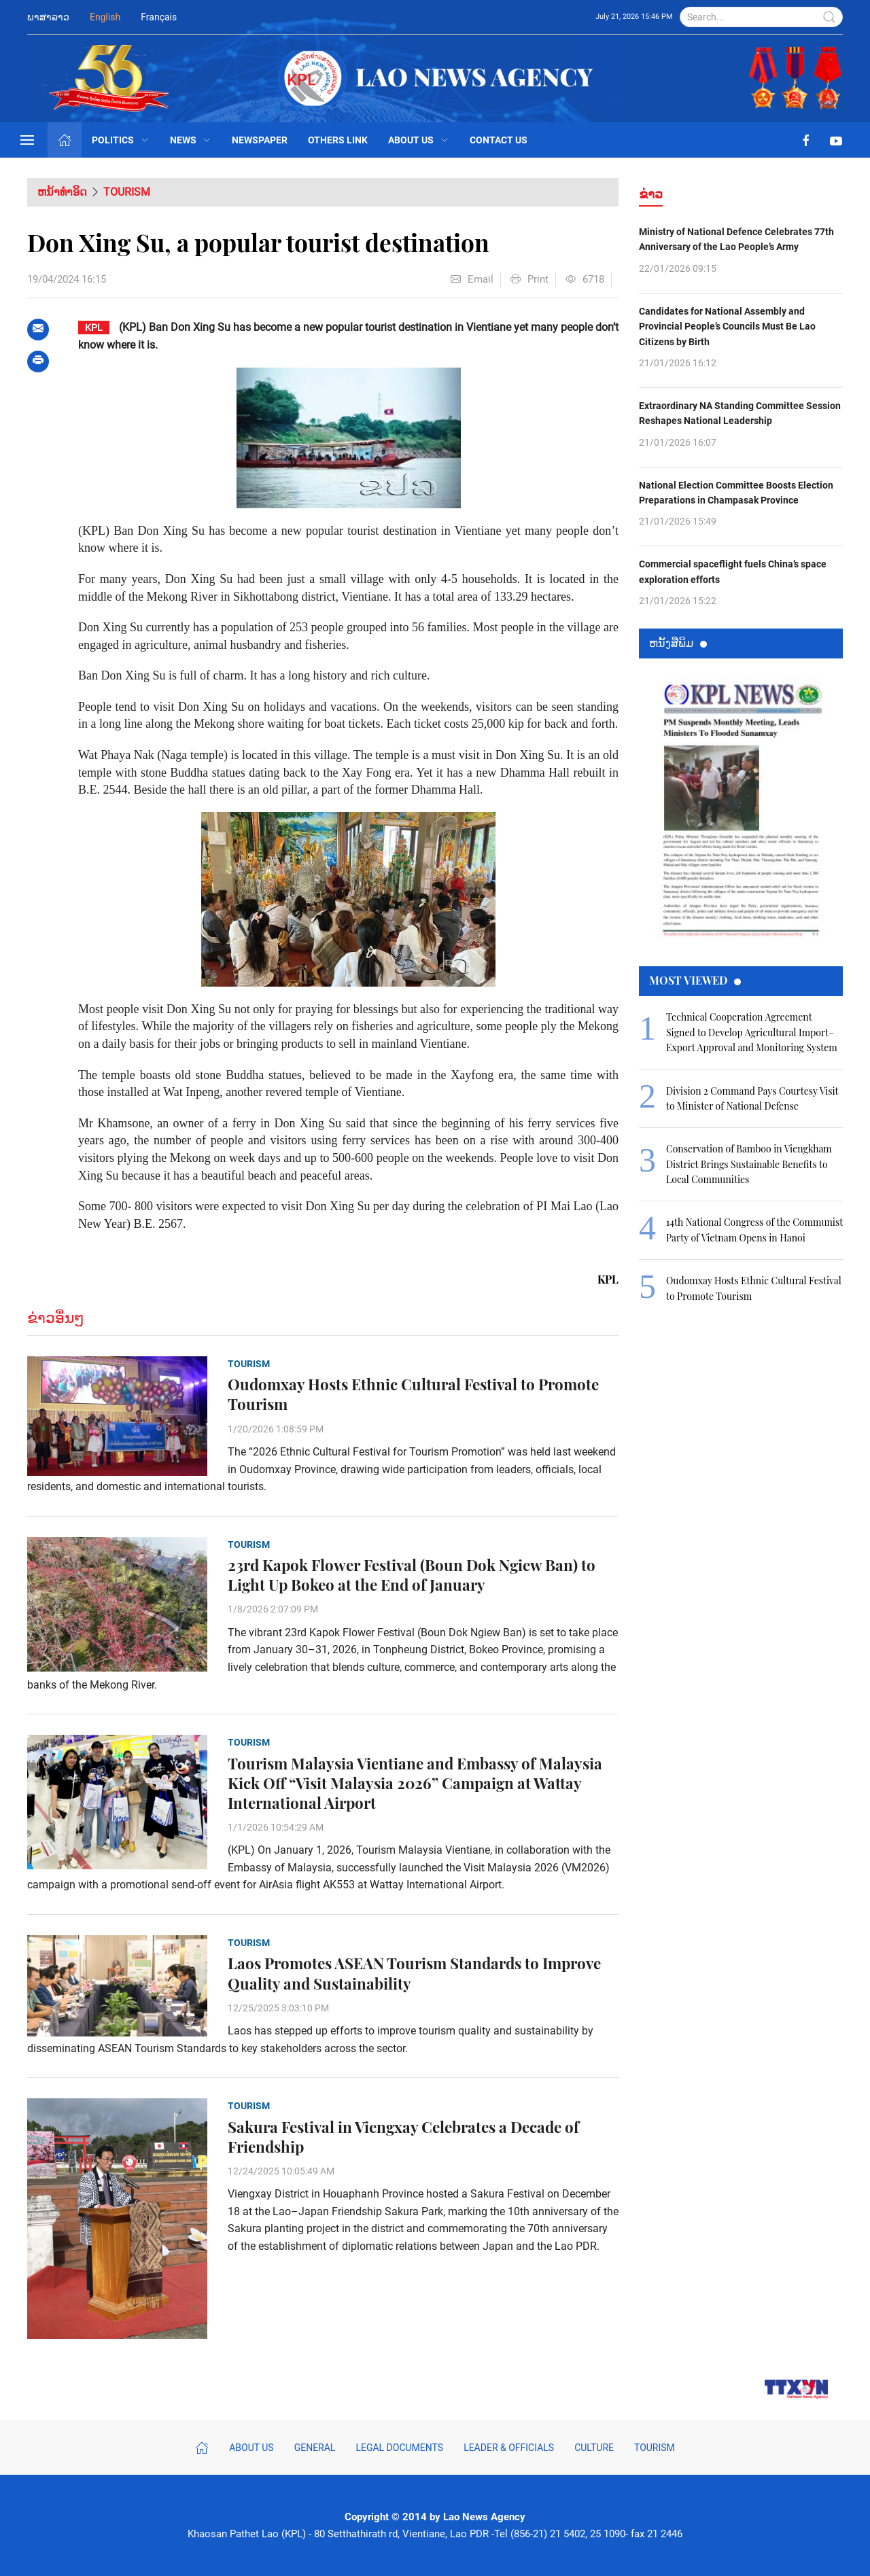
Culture (594, 2447)
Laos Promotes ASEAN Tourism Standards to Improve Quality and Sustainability (414, 1973)
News (191, 140)
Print (529, 279)
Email (472, 279)
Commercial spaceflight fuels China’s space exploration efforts (732, 571)
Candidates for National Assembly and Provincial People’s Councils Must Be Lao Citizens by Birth (727, 326)
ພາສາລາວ (48, 17)
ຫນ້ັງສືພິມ (678, 642)
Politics (121, 140)
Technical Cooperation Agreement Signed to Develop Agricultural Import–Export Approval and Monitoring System (751, 1032)
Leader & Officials (509, 2447)
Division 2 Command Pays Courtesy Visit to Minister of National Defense (752, 1098)
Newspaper (260, 140)
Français (159, 17)
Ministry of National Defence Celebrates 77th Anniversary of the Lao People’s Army (736, 239)
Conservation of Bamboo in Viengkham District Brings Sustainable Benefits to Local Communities (749, 1164)
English (105, 17)
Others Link (338, 140)
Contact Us (498, 140)
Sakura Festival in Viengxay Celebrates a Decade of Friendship (403, 2137)
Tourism (126, 192)
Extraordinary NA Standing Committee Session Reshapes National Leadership (740, 413)
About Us (418, 140)
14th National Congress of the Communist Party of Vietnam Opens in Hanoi (754, 1229)
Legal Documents (399, 2447)
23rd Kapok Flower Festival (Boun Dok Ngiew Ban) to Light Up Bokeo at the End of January (411, 1575)
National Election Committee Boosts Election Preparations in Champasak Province (736, 493)
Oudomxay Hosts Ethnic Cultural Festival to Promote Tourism (413, 1394)
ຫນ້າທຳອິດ (62, 192)
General (315, 2447)
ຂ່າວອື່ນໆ (55, 1318)
